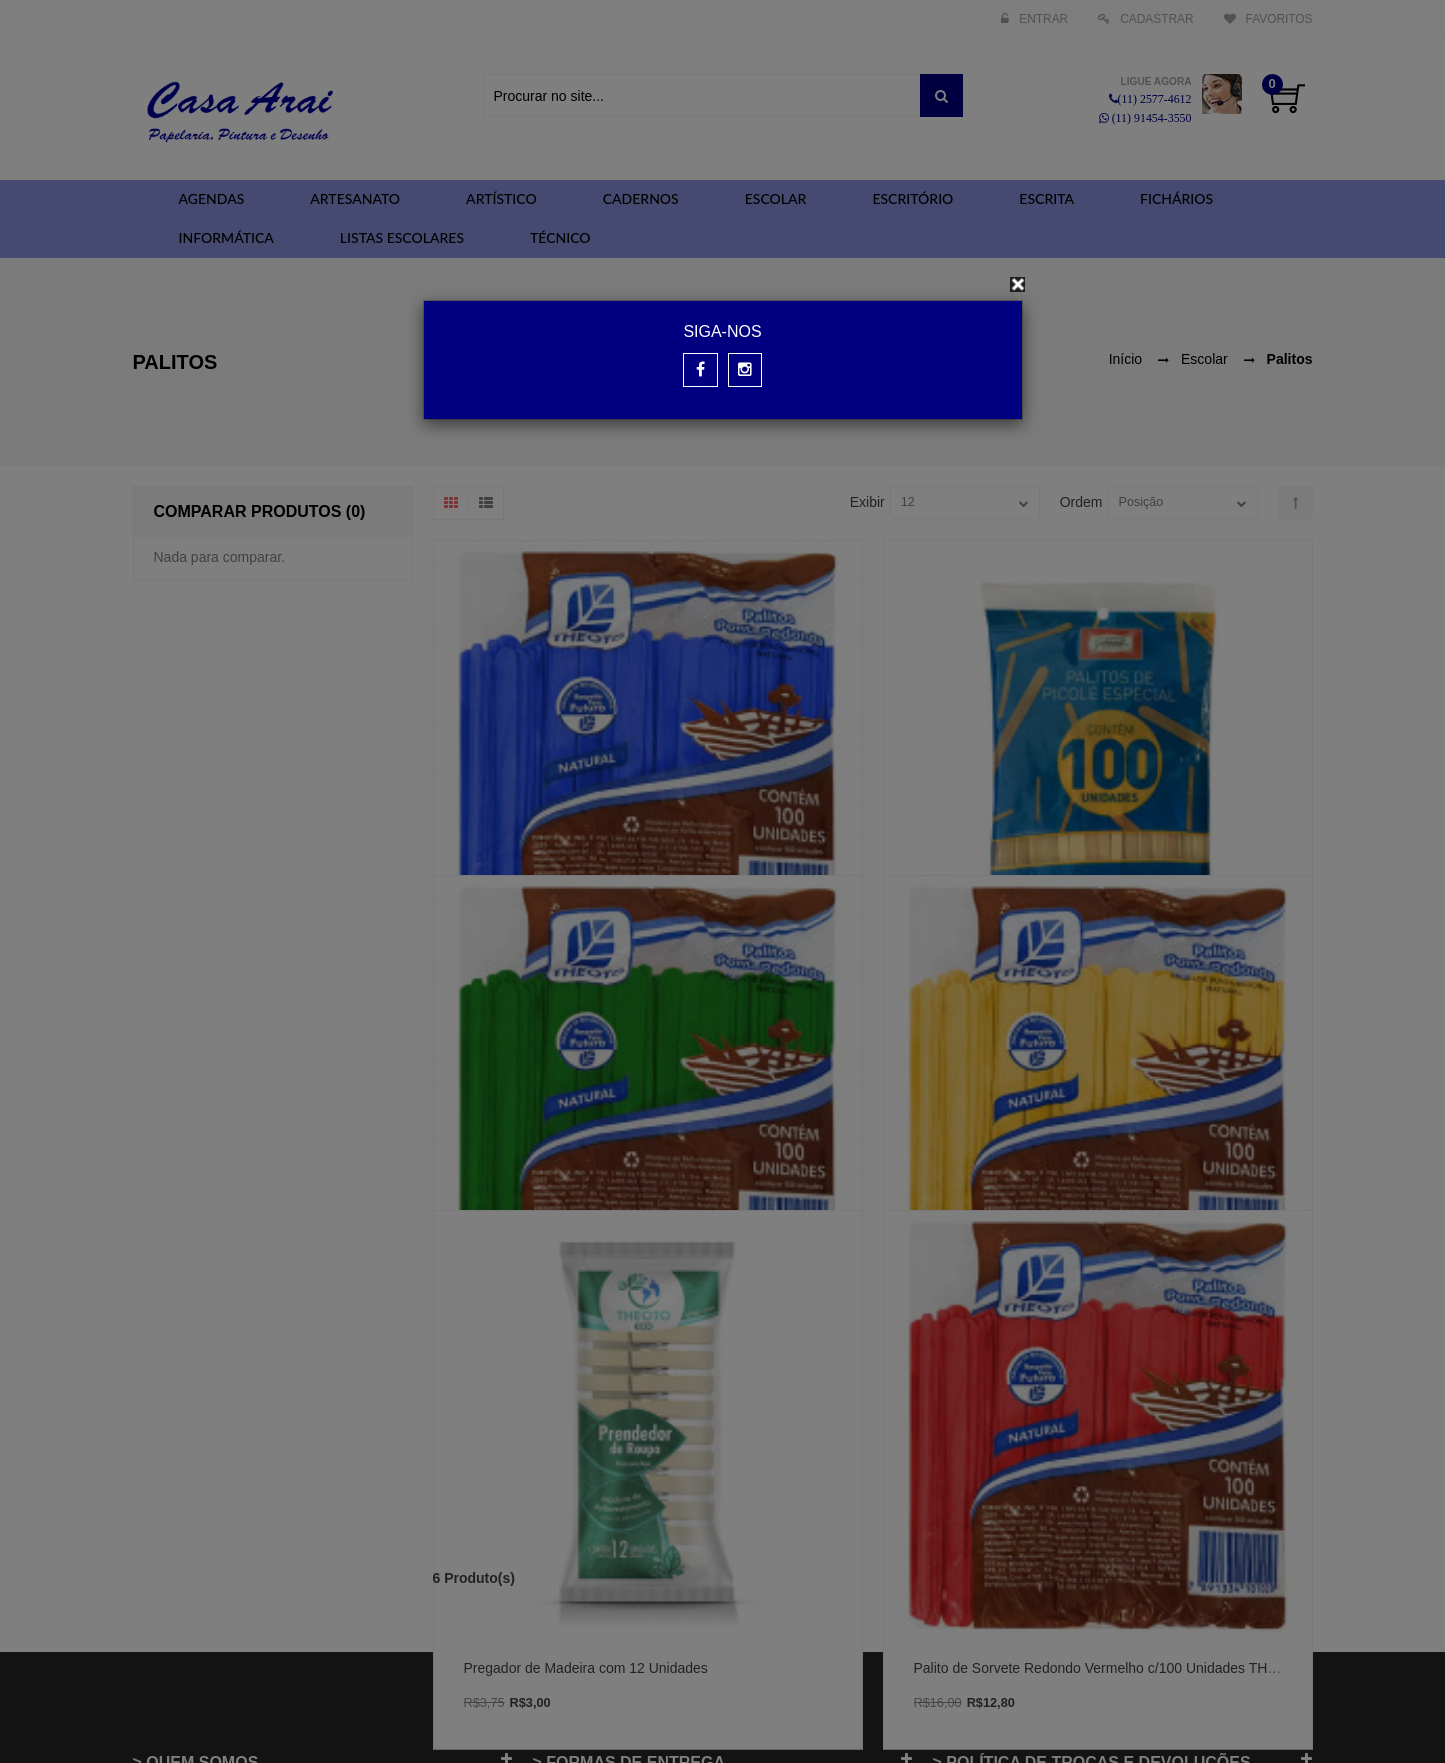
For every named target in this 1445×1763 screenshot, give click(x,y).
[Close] (1017, 284)
